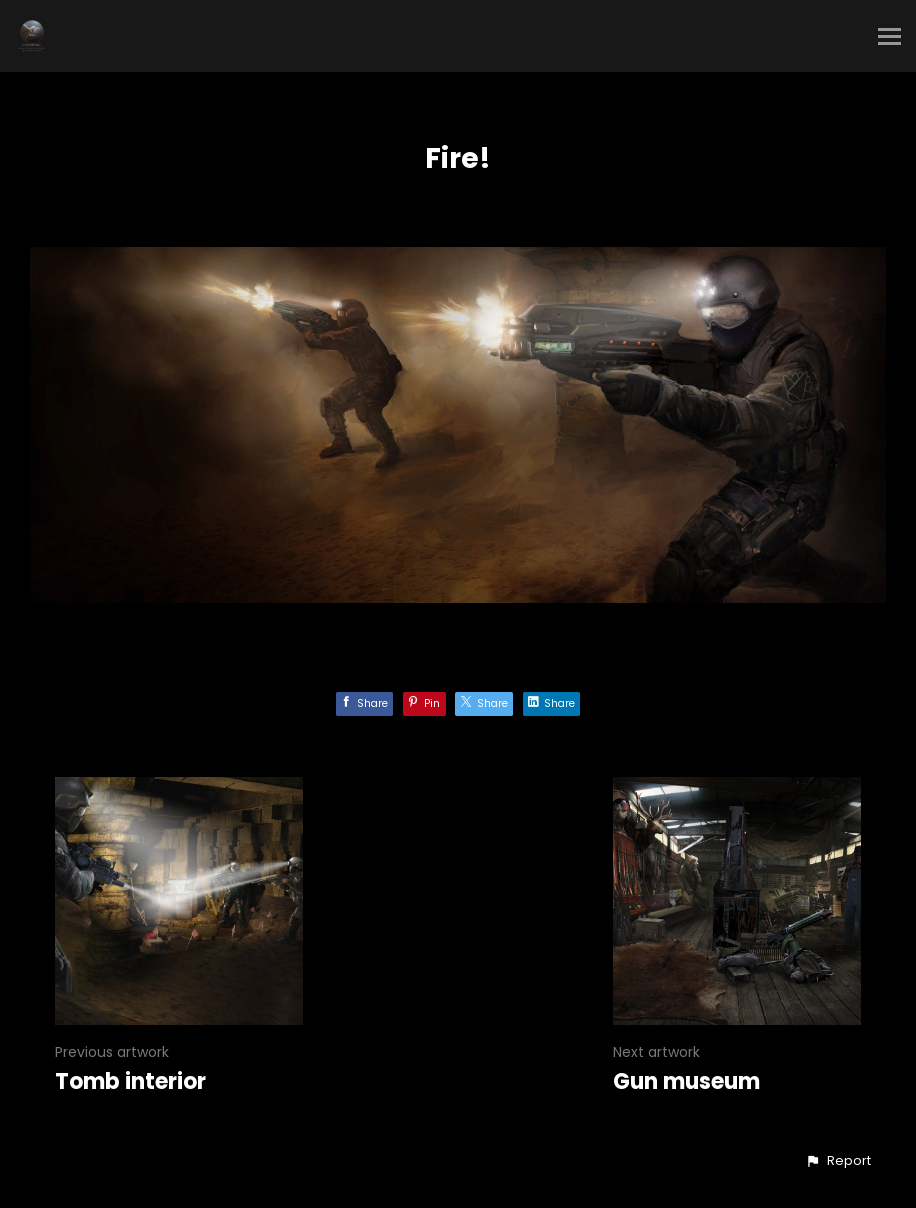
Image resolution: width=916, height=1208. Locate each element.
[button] (838, 1161)
